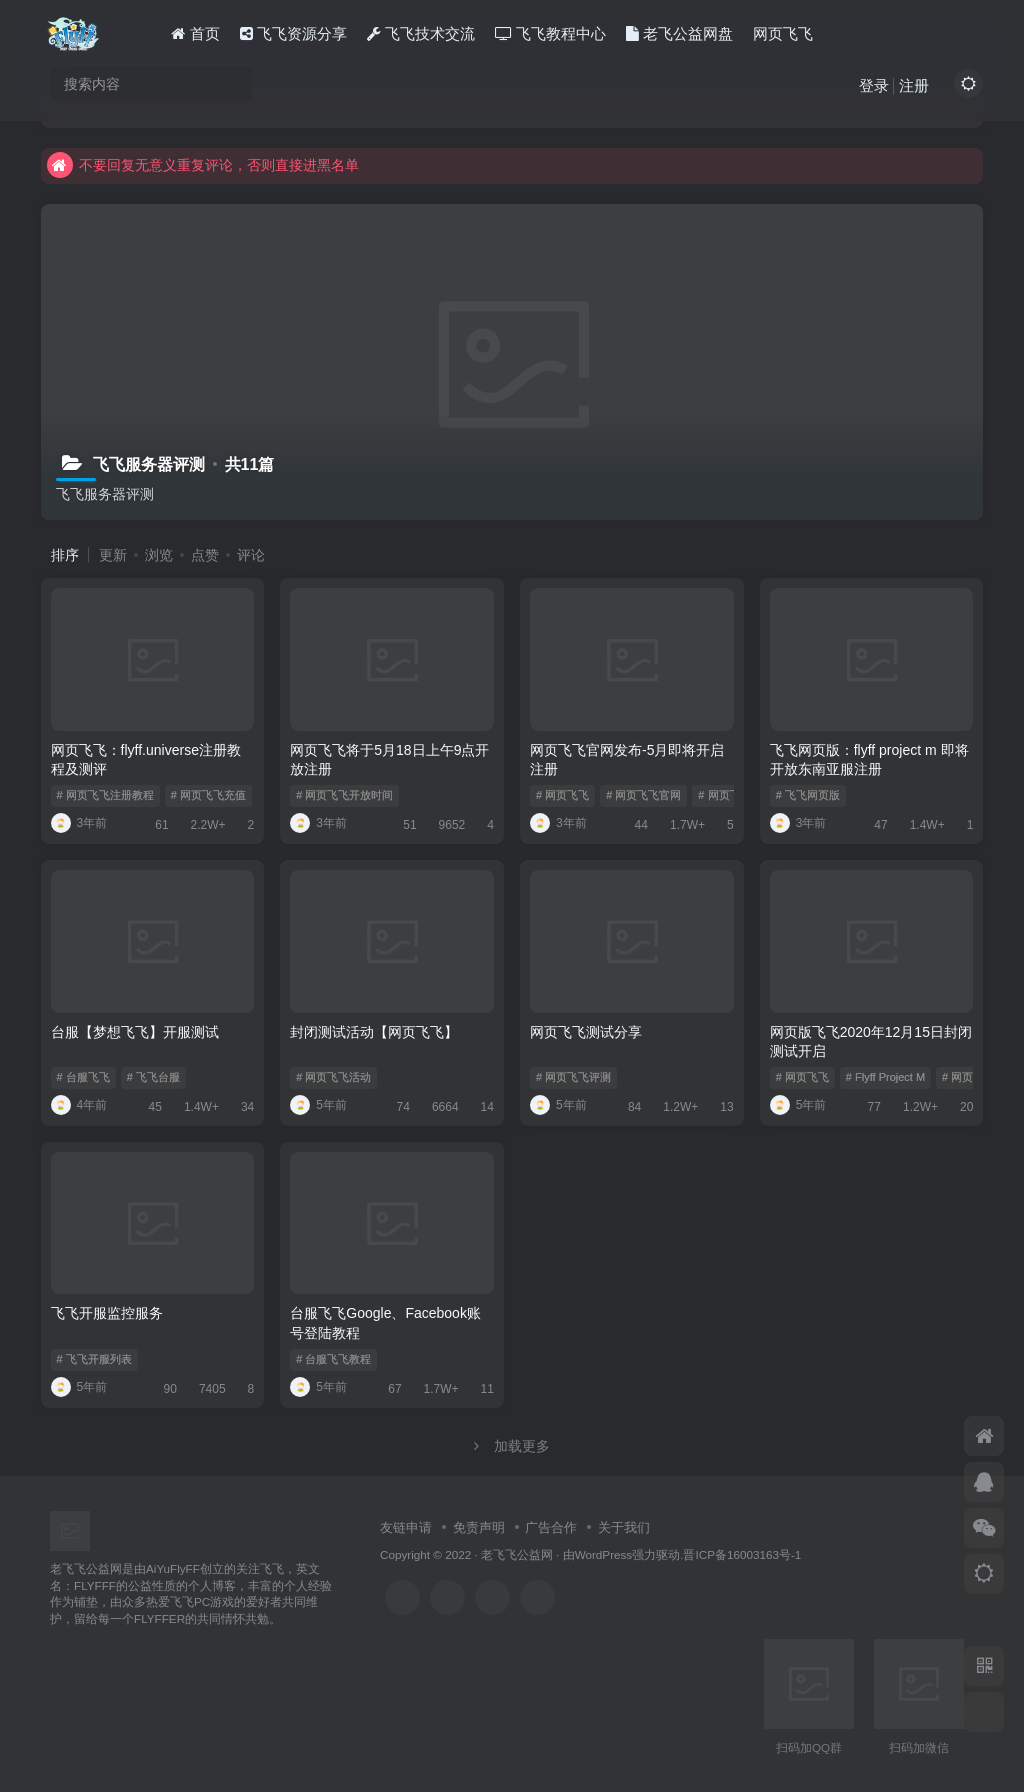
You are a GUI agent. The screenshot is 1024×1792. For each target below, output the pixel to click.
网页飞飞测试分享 (586, 1032)
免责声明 (479, 1527)
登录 (874, 85)
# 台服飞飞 (83, 1077)
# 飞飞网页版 (808, 795)
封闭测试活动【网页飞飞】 (374, 1032)
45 (148, 1107)
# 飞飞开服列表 (94, 1359)
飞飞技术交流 (421, 33)
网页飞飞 (783, 33)
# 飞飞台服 (153, 1077)
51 (402, 825)
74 (396, 1107)
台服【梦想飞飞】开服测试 (135, 1032)
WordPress (604, 1554)
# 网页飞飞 (562, 795)
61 (154, 825)
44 (634, 825)
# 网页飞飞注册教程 (105, 795)
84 (627, 1107)
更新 (113, 555)
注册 (914, 85)
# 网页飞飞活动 (333, 1077)
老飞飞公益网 (517, 1554)
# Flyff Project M (885, 1077)
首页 (195, 33)
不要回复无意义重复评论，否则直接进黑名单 (203, 165)
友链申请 (406, 1527)
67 (387, 1389)
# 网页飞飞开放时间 (344, 795)
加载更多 (512, 1446)
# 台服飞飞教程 (333, 1359)
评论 (251, 555)
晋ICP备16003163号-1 (742, 1554)
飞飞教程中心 (550, 33)
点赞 (205, 555)
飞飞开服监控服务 (107, 1313)
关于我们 (624, 1527)
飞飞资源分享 (293, 33)
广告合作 (551, 1527)
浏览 (159, 555)
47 (873, 825)
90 (163, 1389)
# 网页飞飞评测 (573, 1077)
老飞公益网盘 (679, 33)
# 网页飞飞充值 (208, 795)
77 (867, 1107)
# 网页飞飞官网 (643, 795)
